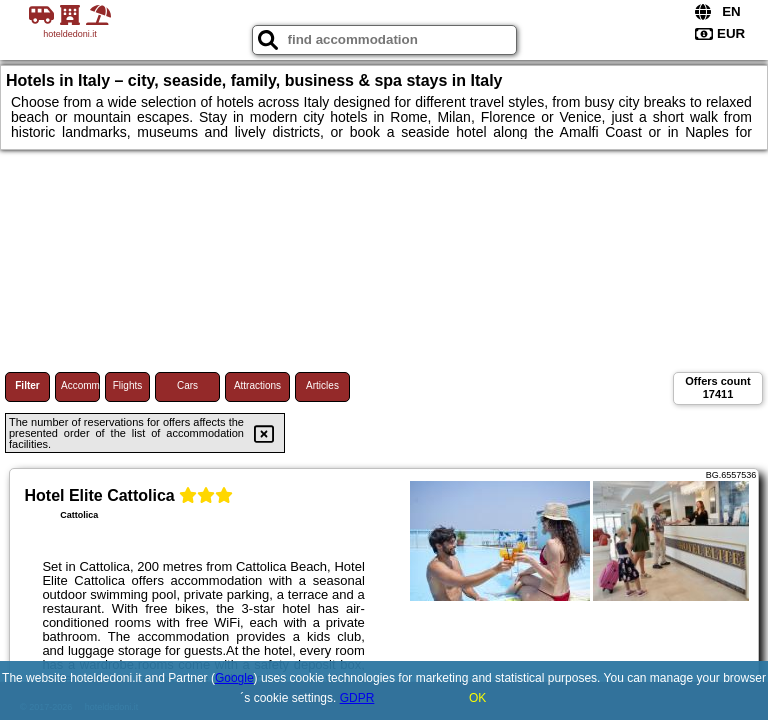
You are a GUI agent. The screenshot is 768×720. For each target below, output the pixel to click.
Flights (127, 385)
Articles (322, 385)
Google (234, 678)
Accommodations (80, 385)
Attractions (257, 385)
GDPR (357, 698)
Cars (187, 385)
